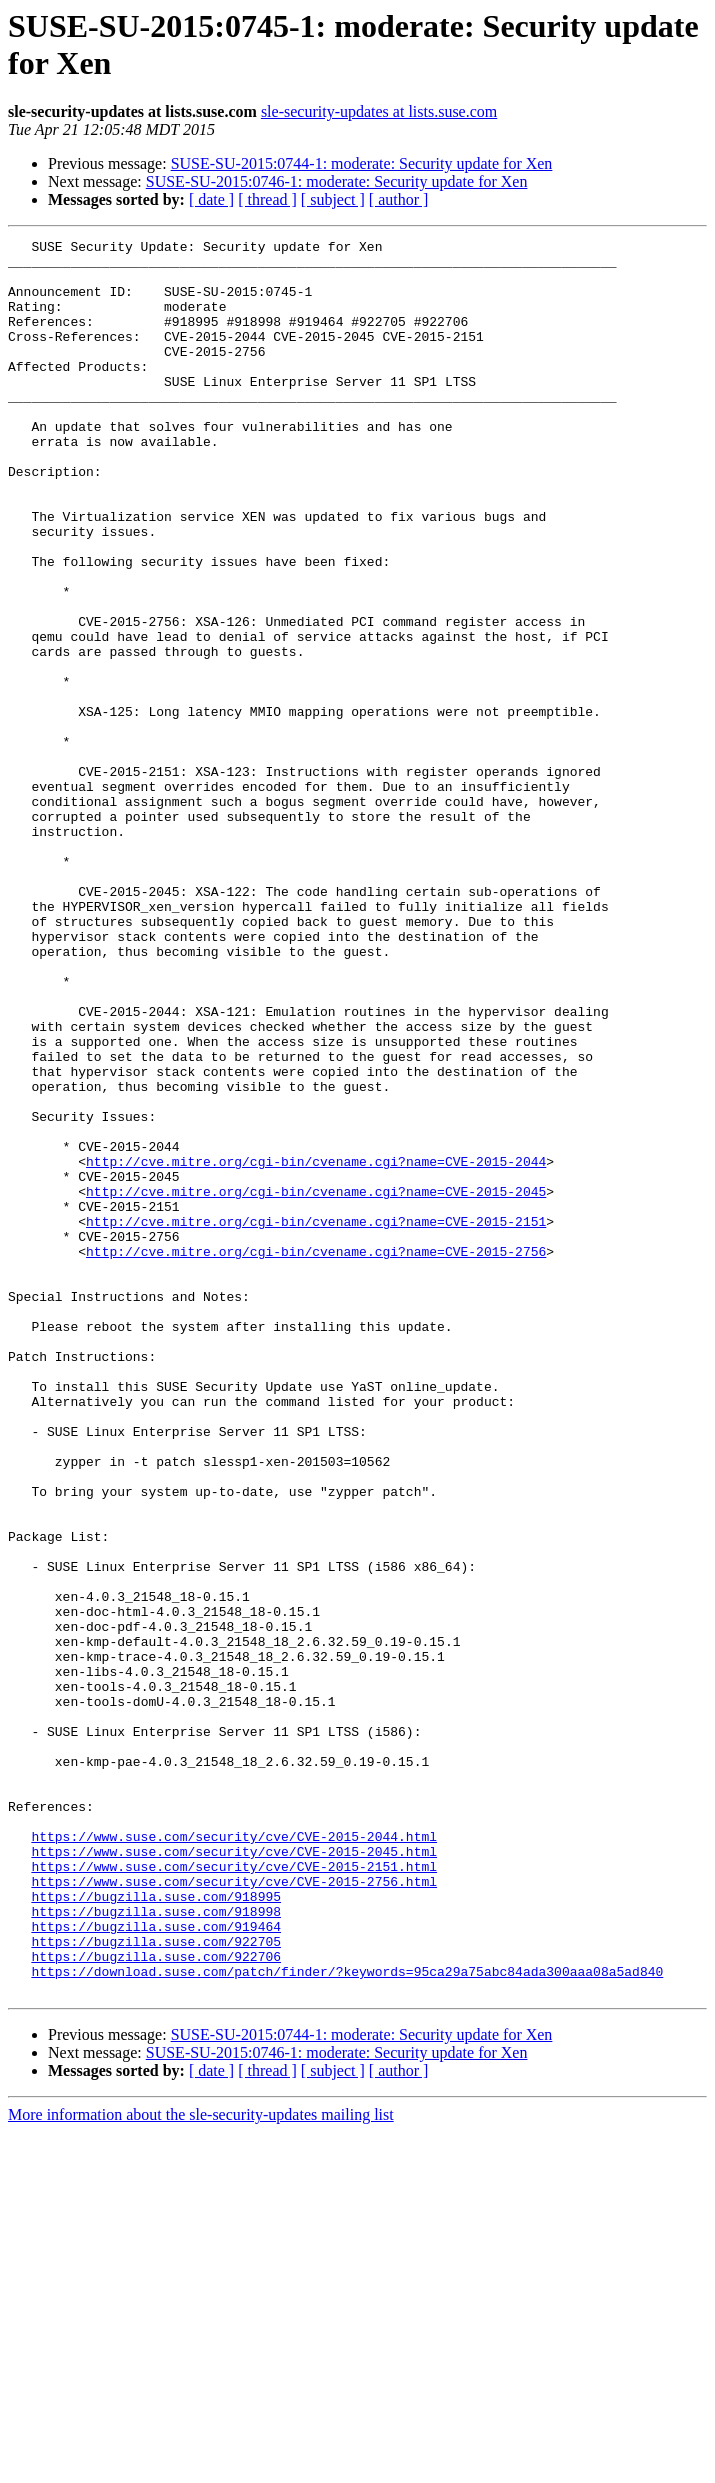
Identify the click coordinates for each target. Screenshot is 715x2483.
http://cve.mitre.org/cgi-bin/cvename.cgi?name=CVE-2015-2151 (316, 1419)
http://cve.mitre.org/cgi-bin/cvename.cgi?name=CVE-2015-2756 (316, 1455)
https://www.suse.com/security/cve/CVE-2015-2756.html (234, 2211)
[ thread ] (267, 199)
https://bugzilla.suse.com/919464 (156, 2265)
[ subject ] (333, 199)
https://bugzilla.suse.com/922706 (156, 2301)
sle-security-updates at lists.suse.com (379, 111)
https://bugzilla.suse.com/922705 (156, 2283)
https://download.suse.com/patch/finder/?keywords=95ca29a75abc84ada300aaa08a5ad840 (347, 2319)
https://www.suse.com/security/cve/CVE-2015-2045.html (234, 2175)
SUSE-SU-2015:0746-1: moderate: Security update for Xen (337, 181)
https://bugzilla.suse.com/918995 (156, 2229)
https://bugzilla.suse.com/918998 (156, 2247)
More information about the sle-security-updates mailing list (201, 2465)
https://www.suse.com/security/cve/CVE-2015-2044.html (234, 2157)
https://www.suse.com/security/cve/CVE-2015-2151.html (234, 2193)
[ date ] (211, 199)
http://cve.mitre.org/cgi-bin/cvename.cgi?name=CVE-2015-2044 (316, 1347)
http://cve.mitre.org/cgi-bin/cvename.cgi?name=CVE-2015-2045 (316, 1383)
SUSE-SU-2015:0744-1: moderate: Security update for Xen (362, 163)
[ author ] (399, 199)
